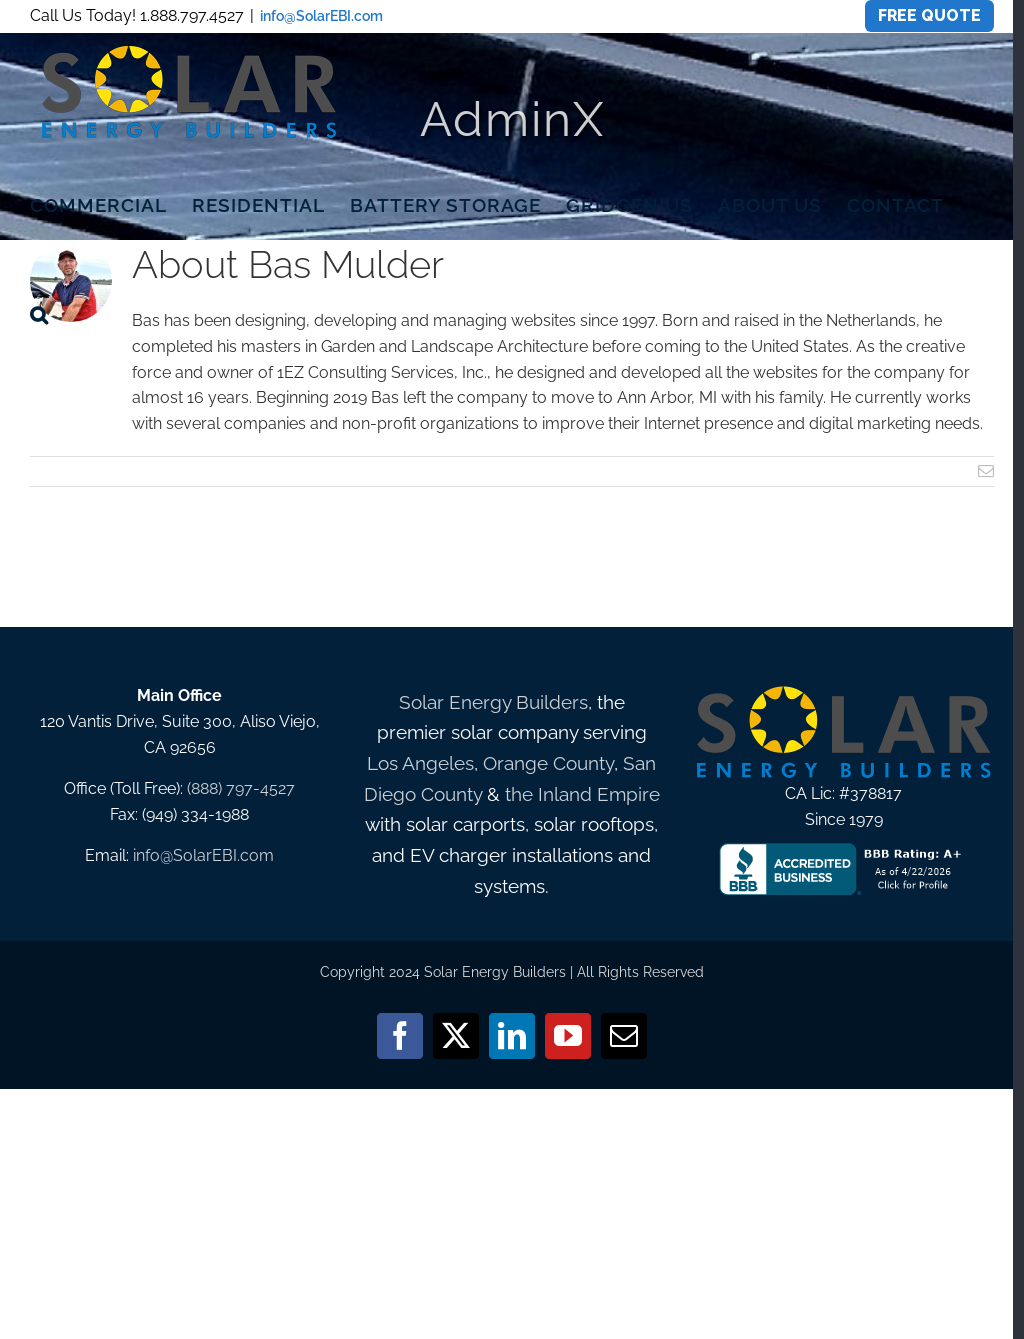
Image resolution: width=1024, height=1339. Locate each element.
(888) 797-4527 (241, 788)
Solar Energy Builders (493, 702)
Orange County (548, 763)
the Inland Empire (582, 794)
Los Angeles (420, 763)
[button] (39, 314)
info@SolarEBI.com (321, 16)
